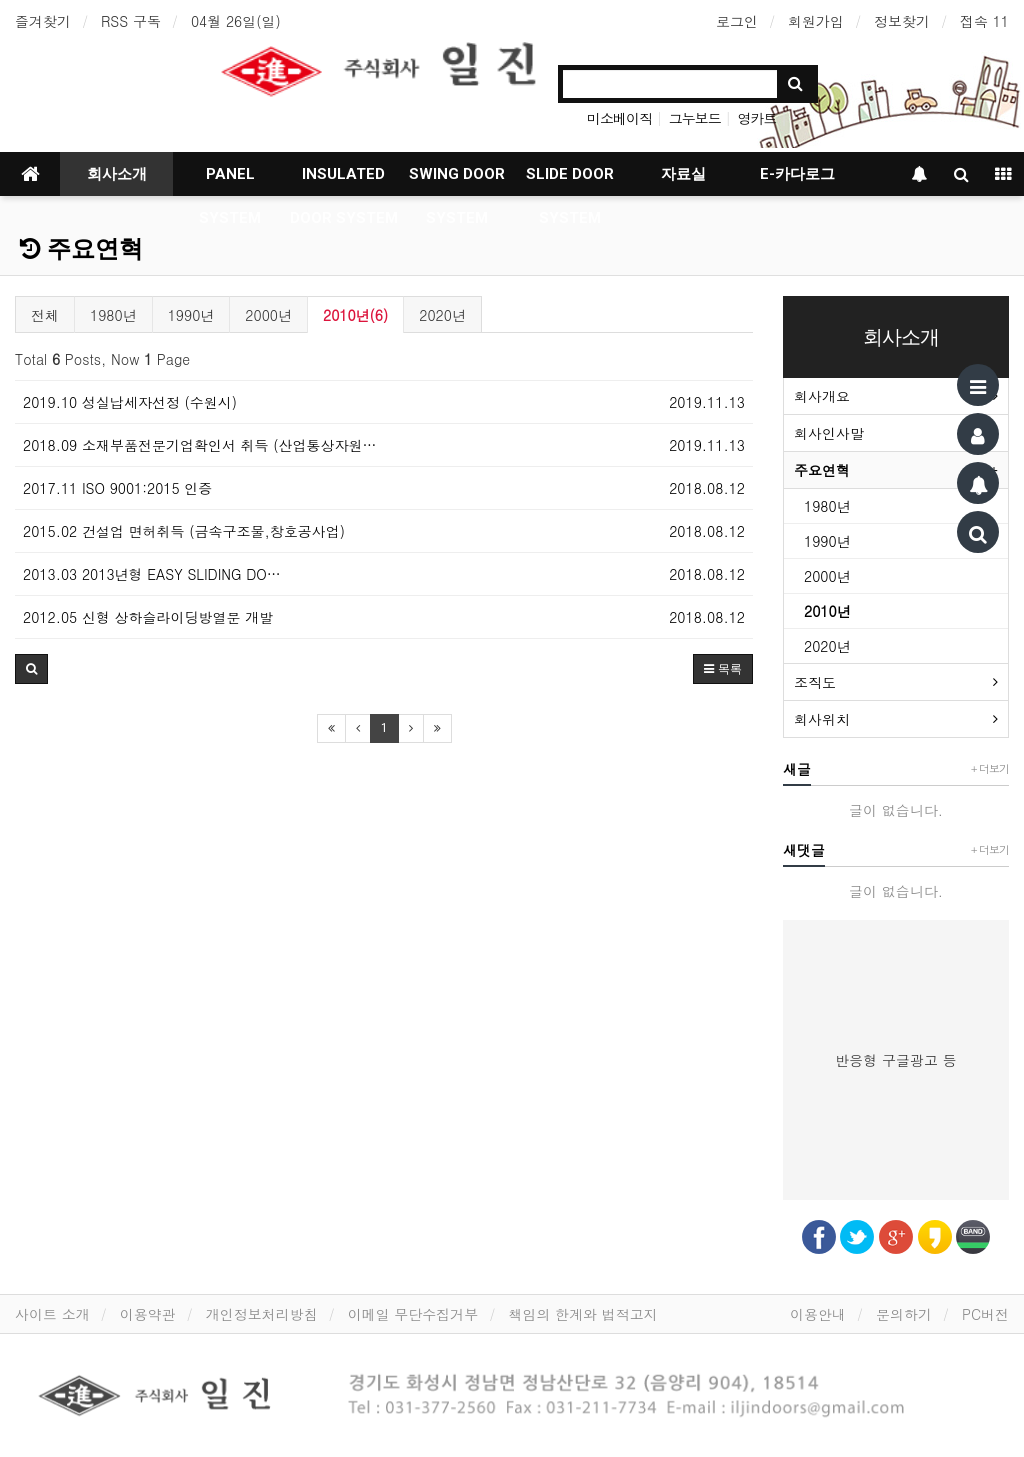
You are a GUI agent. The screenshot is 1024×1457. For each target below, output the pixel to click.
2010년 (827, 611)
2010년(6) (355, 315)
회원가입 (816, 21)
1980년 (113, 315)
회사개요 (822, 396)
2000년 (268, 315)
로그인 (737, 21)
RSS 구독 (131, 21)
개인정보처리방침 (262, 1314)
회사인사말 (829, 433)
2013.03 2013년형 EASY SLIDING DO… (152, 574)
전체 (45, 315)
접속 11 (984, 21)
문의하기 (904, 1314)
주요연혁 (81, 249)
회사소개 (117, 174)
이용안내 (818, 1314)
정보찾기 (902, 21)
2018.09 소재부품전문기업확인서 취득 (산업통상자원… (200, 445)
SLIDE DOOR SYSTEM (570, 180)
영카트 (756, 118)
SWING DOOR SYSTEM (457, 180)
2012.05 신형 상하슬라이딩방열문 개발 (148, 617)
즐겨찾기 (43, 21)
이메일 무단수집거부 (413, 1314)
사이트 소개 (52, 1314)
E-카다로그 (797, 174)
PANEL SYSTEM (230, 180)
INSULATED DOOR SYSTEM (344, 180)
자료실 (683, 174)
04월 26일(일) (236, 21)
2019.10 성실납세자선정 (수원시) (130, 402)
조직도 (815, 682)
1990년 (191, 315)
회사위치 (822, 719)
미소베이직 (619, 118)
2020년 (442, 315)
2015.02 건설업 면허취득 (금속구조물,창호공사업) (184, 531)
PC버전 (985, 1314)
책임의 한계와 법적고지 (582, 1314)
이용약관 (148, 1314)
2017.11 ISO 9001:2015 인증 (117, 488)
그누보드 (695, 118)
